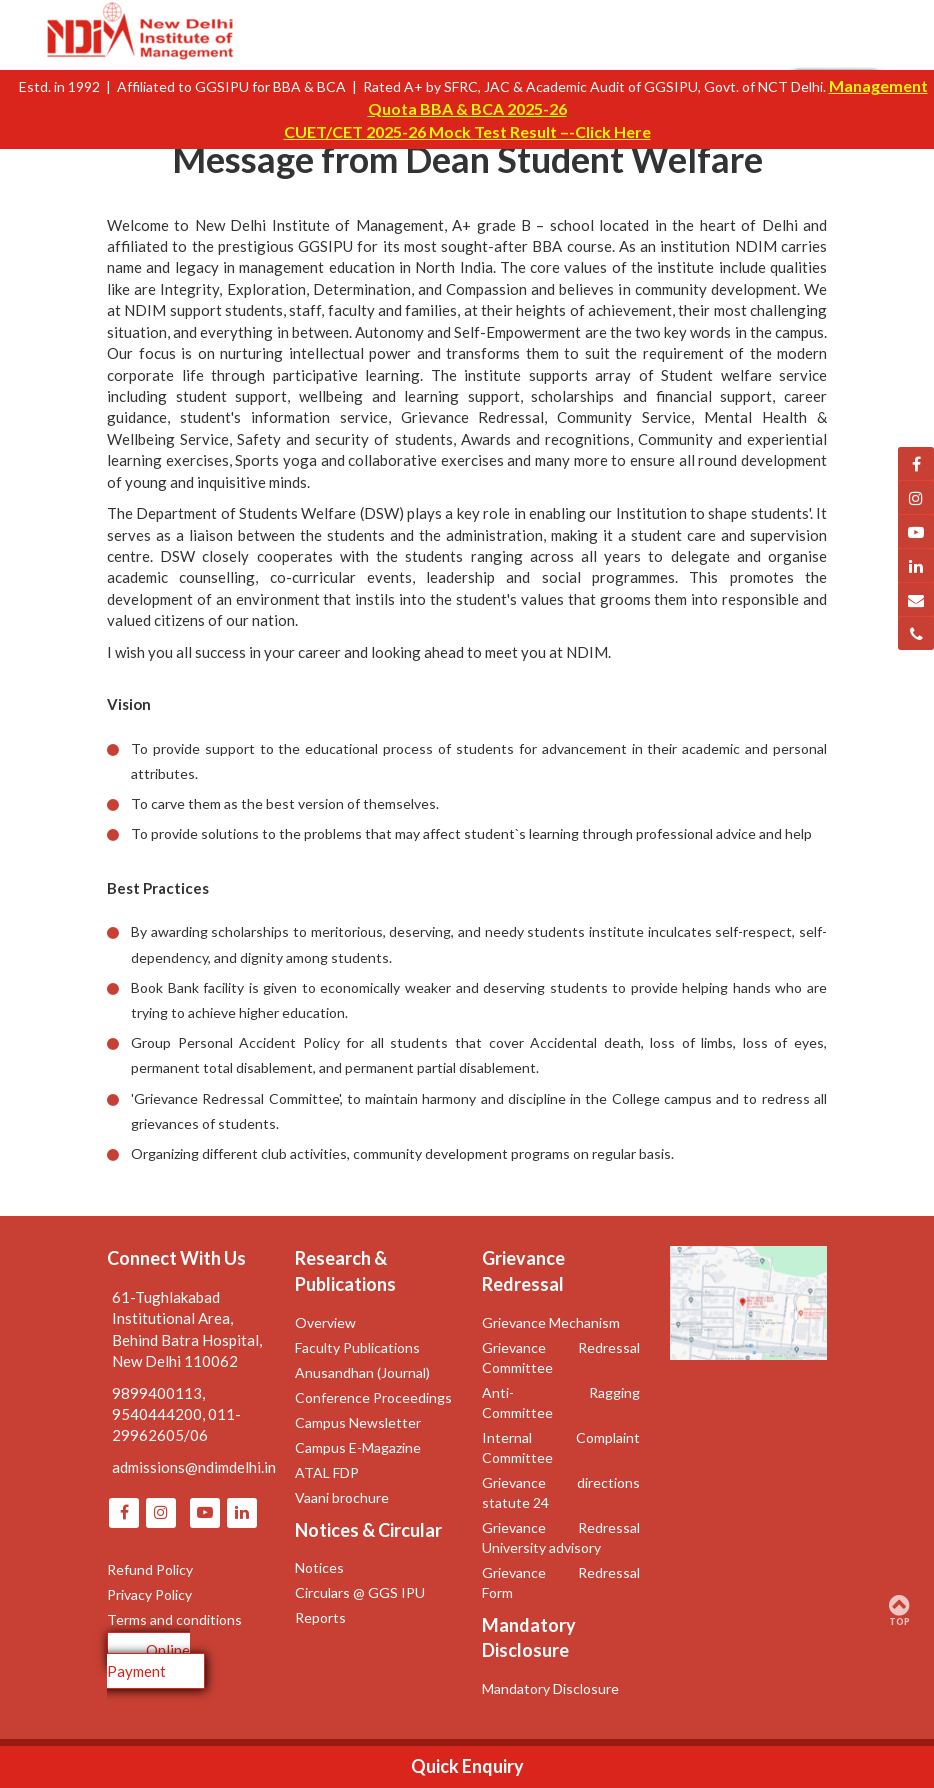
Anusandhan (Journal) (362, 1372)
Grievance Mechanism (551, 1322)
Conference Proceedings (373, 1397)
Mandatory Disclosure (550, 1688)
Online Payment (148, 1660)
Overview (325, 1322)
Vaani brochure (342, 1497)
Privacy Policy (149, 1594)
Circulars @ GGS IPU (360, 1592)
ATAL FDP (327, 1472)
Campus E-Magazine (358, 1447)
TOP (899, 1610)
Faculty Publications (357, 1347)
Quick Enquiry (467, 1766)
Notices (319, 1567)
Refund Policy (150, 1569)
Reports (320, 1617)
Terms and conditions (174, 1619)
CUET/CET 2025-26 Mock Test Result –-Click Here (467, 131)
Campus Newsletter (358, 1422)
